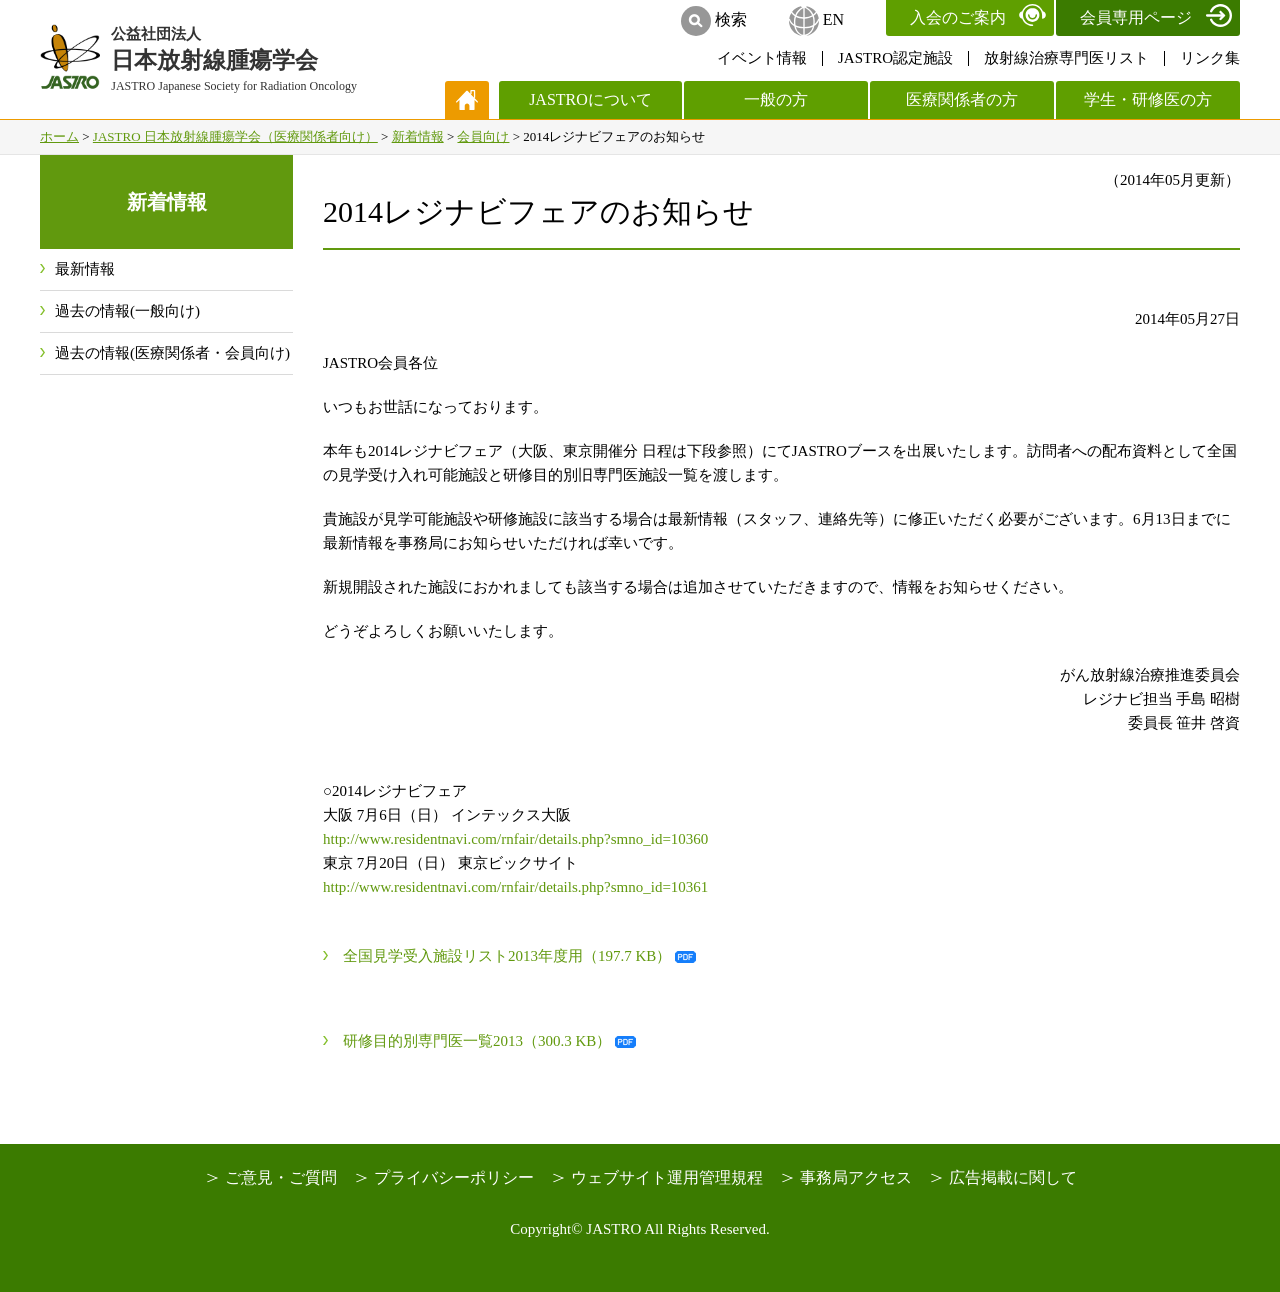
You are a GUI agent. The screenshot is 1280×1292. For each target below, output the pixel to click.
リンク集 (1210, 58)
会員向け (483, 136)
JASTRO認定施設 (895, 58)
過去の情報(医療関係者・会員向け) (172, 353)
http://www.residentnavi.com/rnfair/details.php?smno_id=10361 (515, 887)
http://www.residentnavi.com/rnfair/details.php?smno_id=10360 (515, 839)
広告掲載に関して (1013, 1177)
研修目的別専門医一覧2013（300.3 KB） (477, 1041)
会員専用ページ (1136, 17)
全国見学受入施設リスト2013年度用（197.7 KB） (507, 956)
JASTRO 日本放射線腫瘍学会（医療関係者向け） (235, 136)
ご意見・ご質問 (281, 1177)
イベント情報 (762, 58)
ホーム (59, 136)
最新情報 (85, 269)
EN (833, 19)
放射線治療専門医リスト (1066, 58)
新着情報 (418, 136)
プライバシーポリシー (454, 1177)
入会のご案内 (958, 17)
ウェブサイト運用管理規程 (667, 1177)
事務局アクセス (856, 1177)
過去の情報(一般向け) (127, 311)
